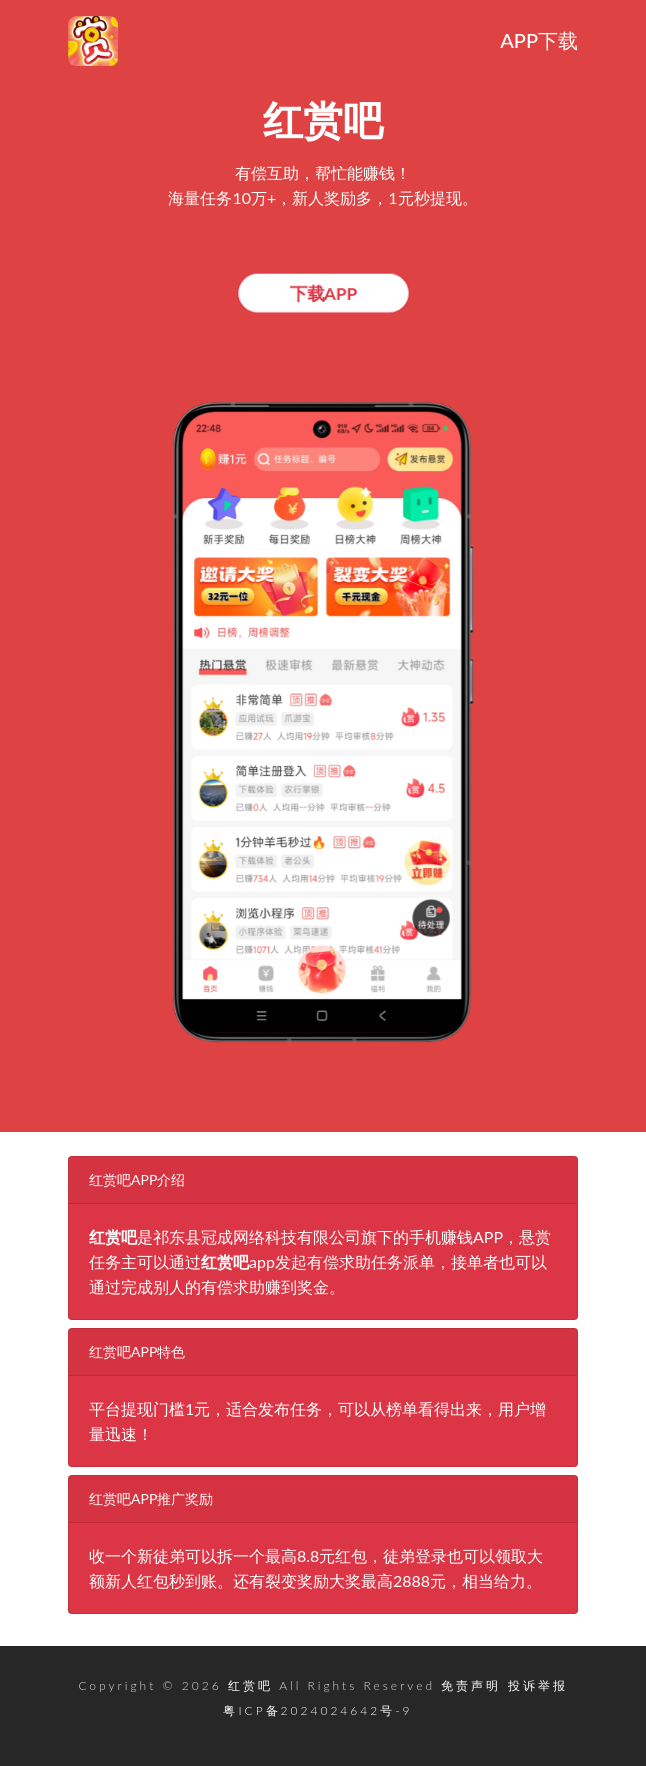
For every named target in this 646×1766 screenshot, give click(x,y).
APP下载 (539, 40)
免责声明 (471, 1685)
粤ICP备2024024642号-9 (317, 1710)
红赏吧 (250, 1685)
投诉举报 (538, 1685)
